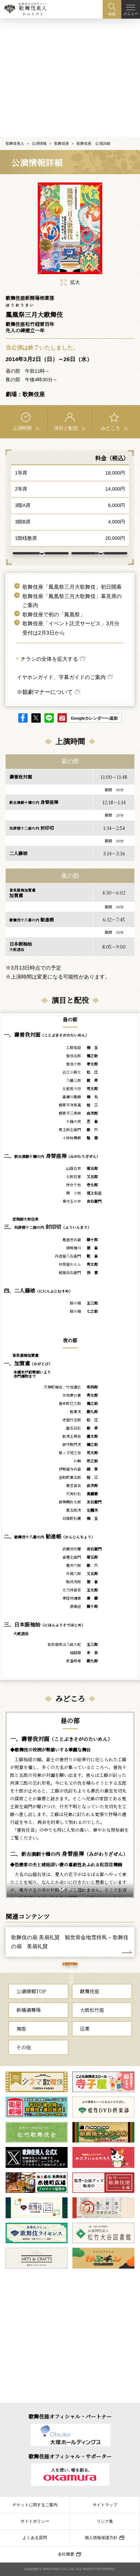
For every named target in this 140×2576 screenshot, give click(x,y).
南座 (21, 2045)
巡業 (85, 2045)
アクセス (37, 543)
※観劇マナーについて (45, 689)
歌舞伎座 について (96, 544)
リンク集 (105, 2521)
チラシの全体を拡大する (49, 657)
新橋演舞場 (28, 2027)
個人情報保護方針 (101, 2537)
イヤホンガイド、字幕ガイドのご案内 (61, 675)
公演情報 (39, 126)
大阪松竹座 (92, 2027)
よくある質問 (34, 2537)
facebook (23, 715)
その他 (23, 2064)
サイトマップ (105, 2505)
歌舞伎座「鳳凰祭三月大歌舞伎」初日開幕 (72, 585)
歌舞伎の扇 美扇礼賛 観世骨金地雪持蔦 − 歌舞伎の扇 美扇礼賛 (69, 1939)
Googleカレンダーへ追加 (94, 715)
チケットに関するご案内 (34, 2505)
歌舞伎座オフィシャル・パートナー (70, 2416)
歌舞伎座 (61, 126)
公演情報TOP (31, 2008)
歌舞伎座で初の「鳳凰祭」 (53, 612)
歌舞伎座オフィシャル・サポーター (70, 2456)
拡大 (70, 265)
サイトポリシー (35, 2521)
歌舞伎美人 (15, 126)
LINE (49, 715)
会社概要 (66, 2554)
